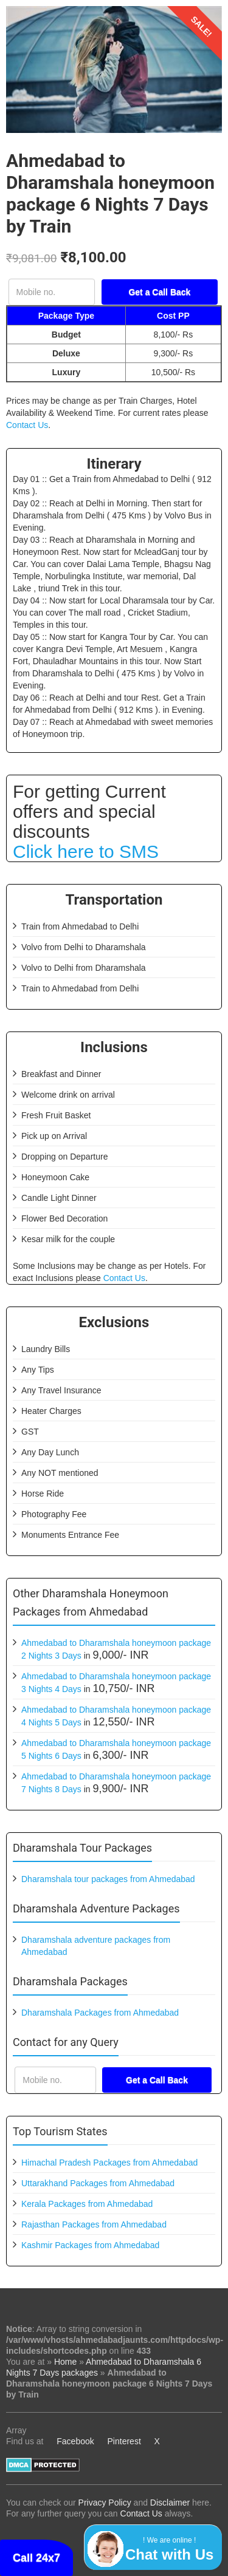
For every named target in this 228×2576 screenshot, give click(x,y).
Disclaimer (170, 2502)
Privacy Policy (104, 2502)
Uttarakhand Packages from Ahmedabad (97, 2183)
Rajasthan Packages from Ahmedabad (94, 2224)
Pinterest (124, 2441)
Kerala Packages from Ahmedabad (87, 2204)
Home (65, 2362)
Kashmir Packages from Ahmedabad (90, 2245)
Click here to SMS (86, 851)
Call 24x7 (36, 2558)
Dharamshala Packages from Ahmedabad (100, 2012)
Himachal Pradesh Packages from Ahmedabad (109, 2162)
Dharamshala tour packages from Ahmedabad (108, 1879)
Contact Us (27, 425)
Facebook (75, 2441)
